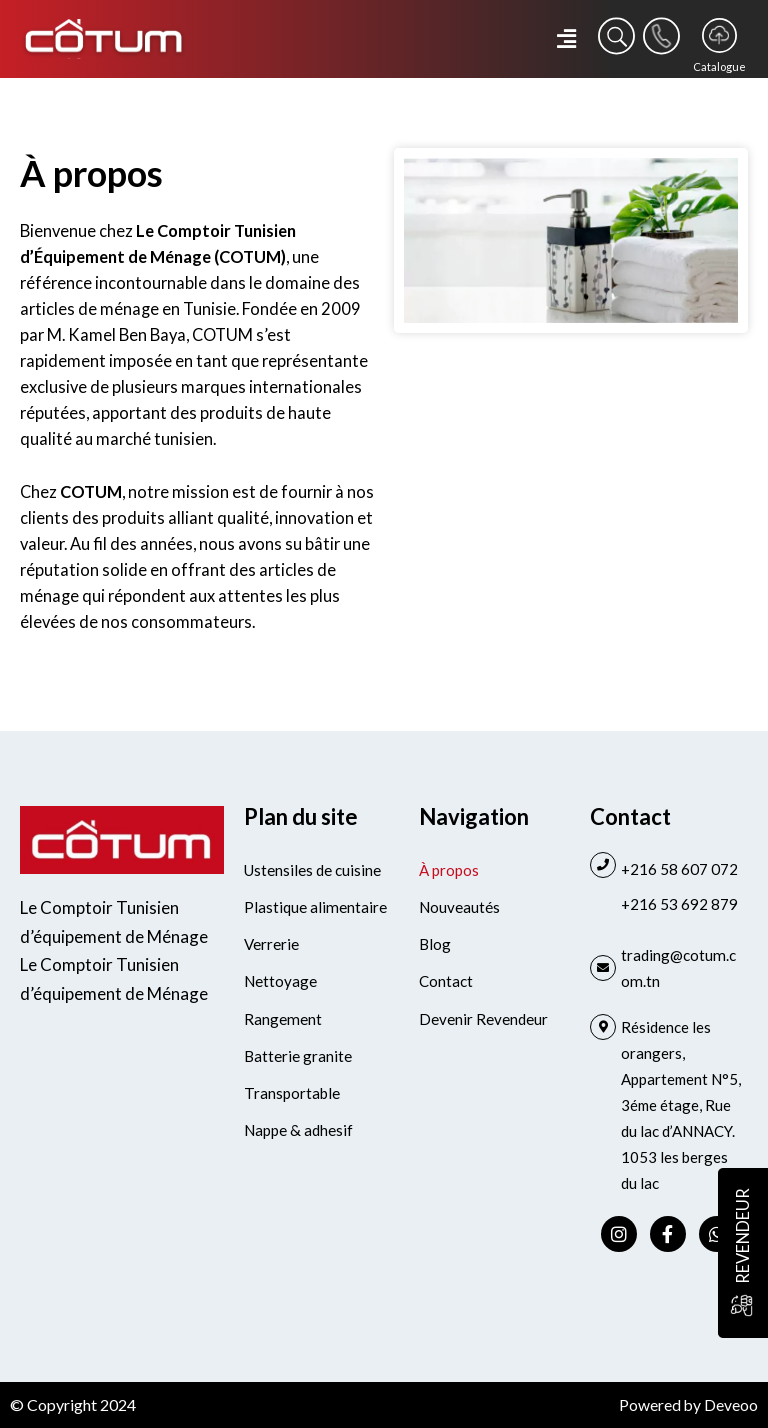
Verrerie (271, 944)
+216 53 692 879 (679, 904)
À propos (449, 870)
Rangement (282, 1018)
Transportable (291, 1092)
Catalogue (719, 66)
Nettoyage (280, 981)
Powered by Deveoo (688, 1404)
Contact (446, 981)
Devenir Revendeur (483, 1018)
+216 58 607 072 (679, 869)
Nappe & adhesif (298, 1129)
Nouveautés (459, 907)
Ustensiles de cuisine (312, 870)
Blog (435, 944)
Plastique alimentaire (314, 907)
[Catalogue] (719, 35)
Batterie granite (298, 1055)
